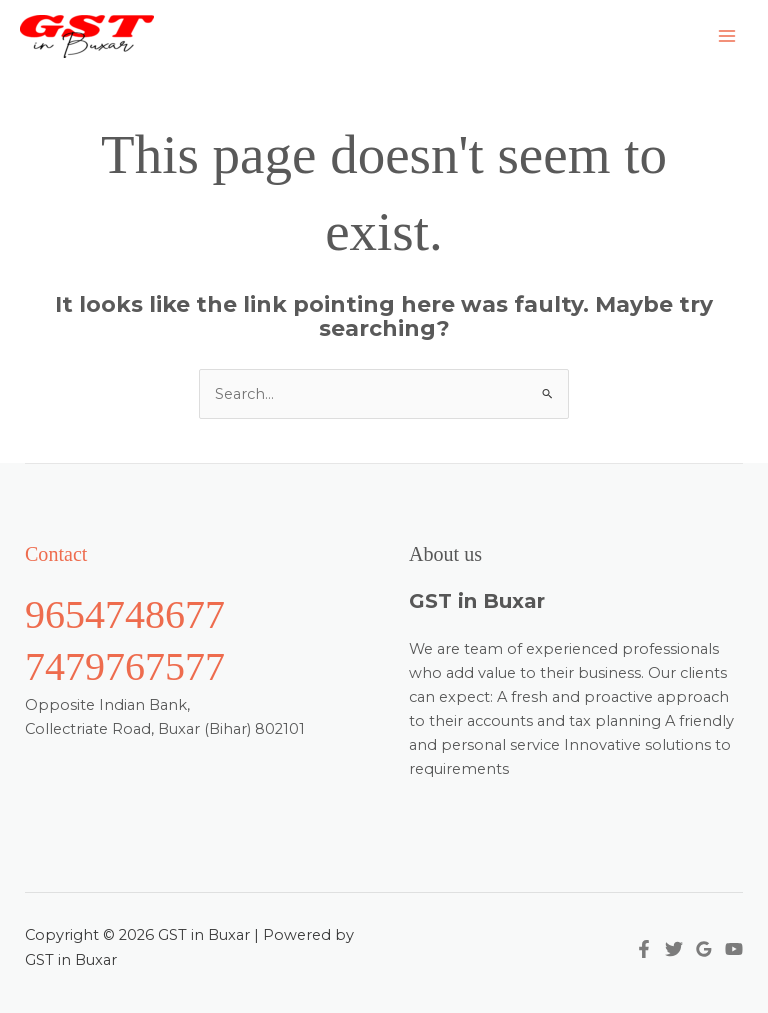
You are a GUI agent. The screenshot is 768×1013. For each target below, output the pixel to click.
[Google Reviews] (704, 949)
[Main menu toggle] (727, 36)
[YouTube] (734, 949)
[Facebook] (644, 949)
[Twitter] (674, 949)
